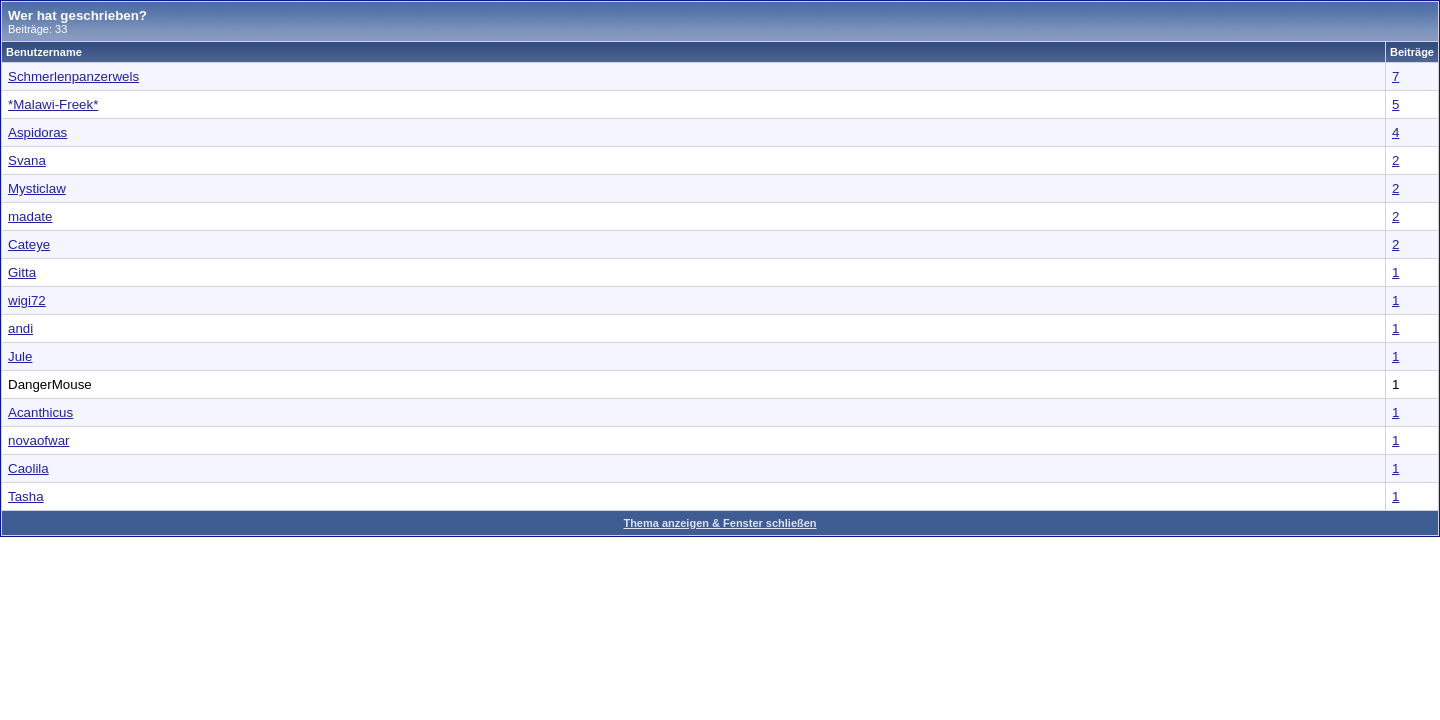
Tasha (26, 496)
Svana (27, 160)
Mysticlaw (37, 188)
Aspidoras (37, 132)
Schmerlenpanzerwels (73, 76)
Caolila (28, 468)
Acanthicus (40, 412)
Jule (20, 356)
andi (20, 328)
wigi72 (27, 300)
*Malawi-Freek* (53, 104)
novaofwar (39, 440)
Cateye (29, 244)
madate (30, 216)
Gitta (22, 272)
